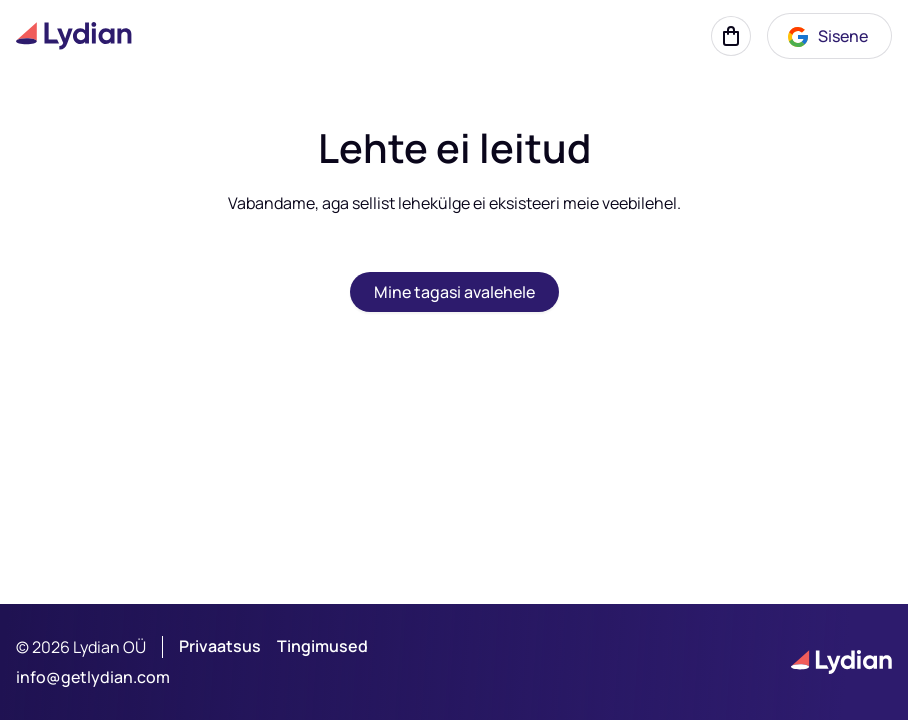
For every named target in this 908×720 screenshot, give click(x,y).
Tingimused (322, 646)
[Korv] (731, 36)
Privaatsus (220, 646)
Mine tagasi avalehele (454, 292)
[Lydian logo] (74, 35)
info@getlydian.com (93, 677)
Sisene (827, 37)
